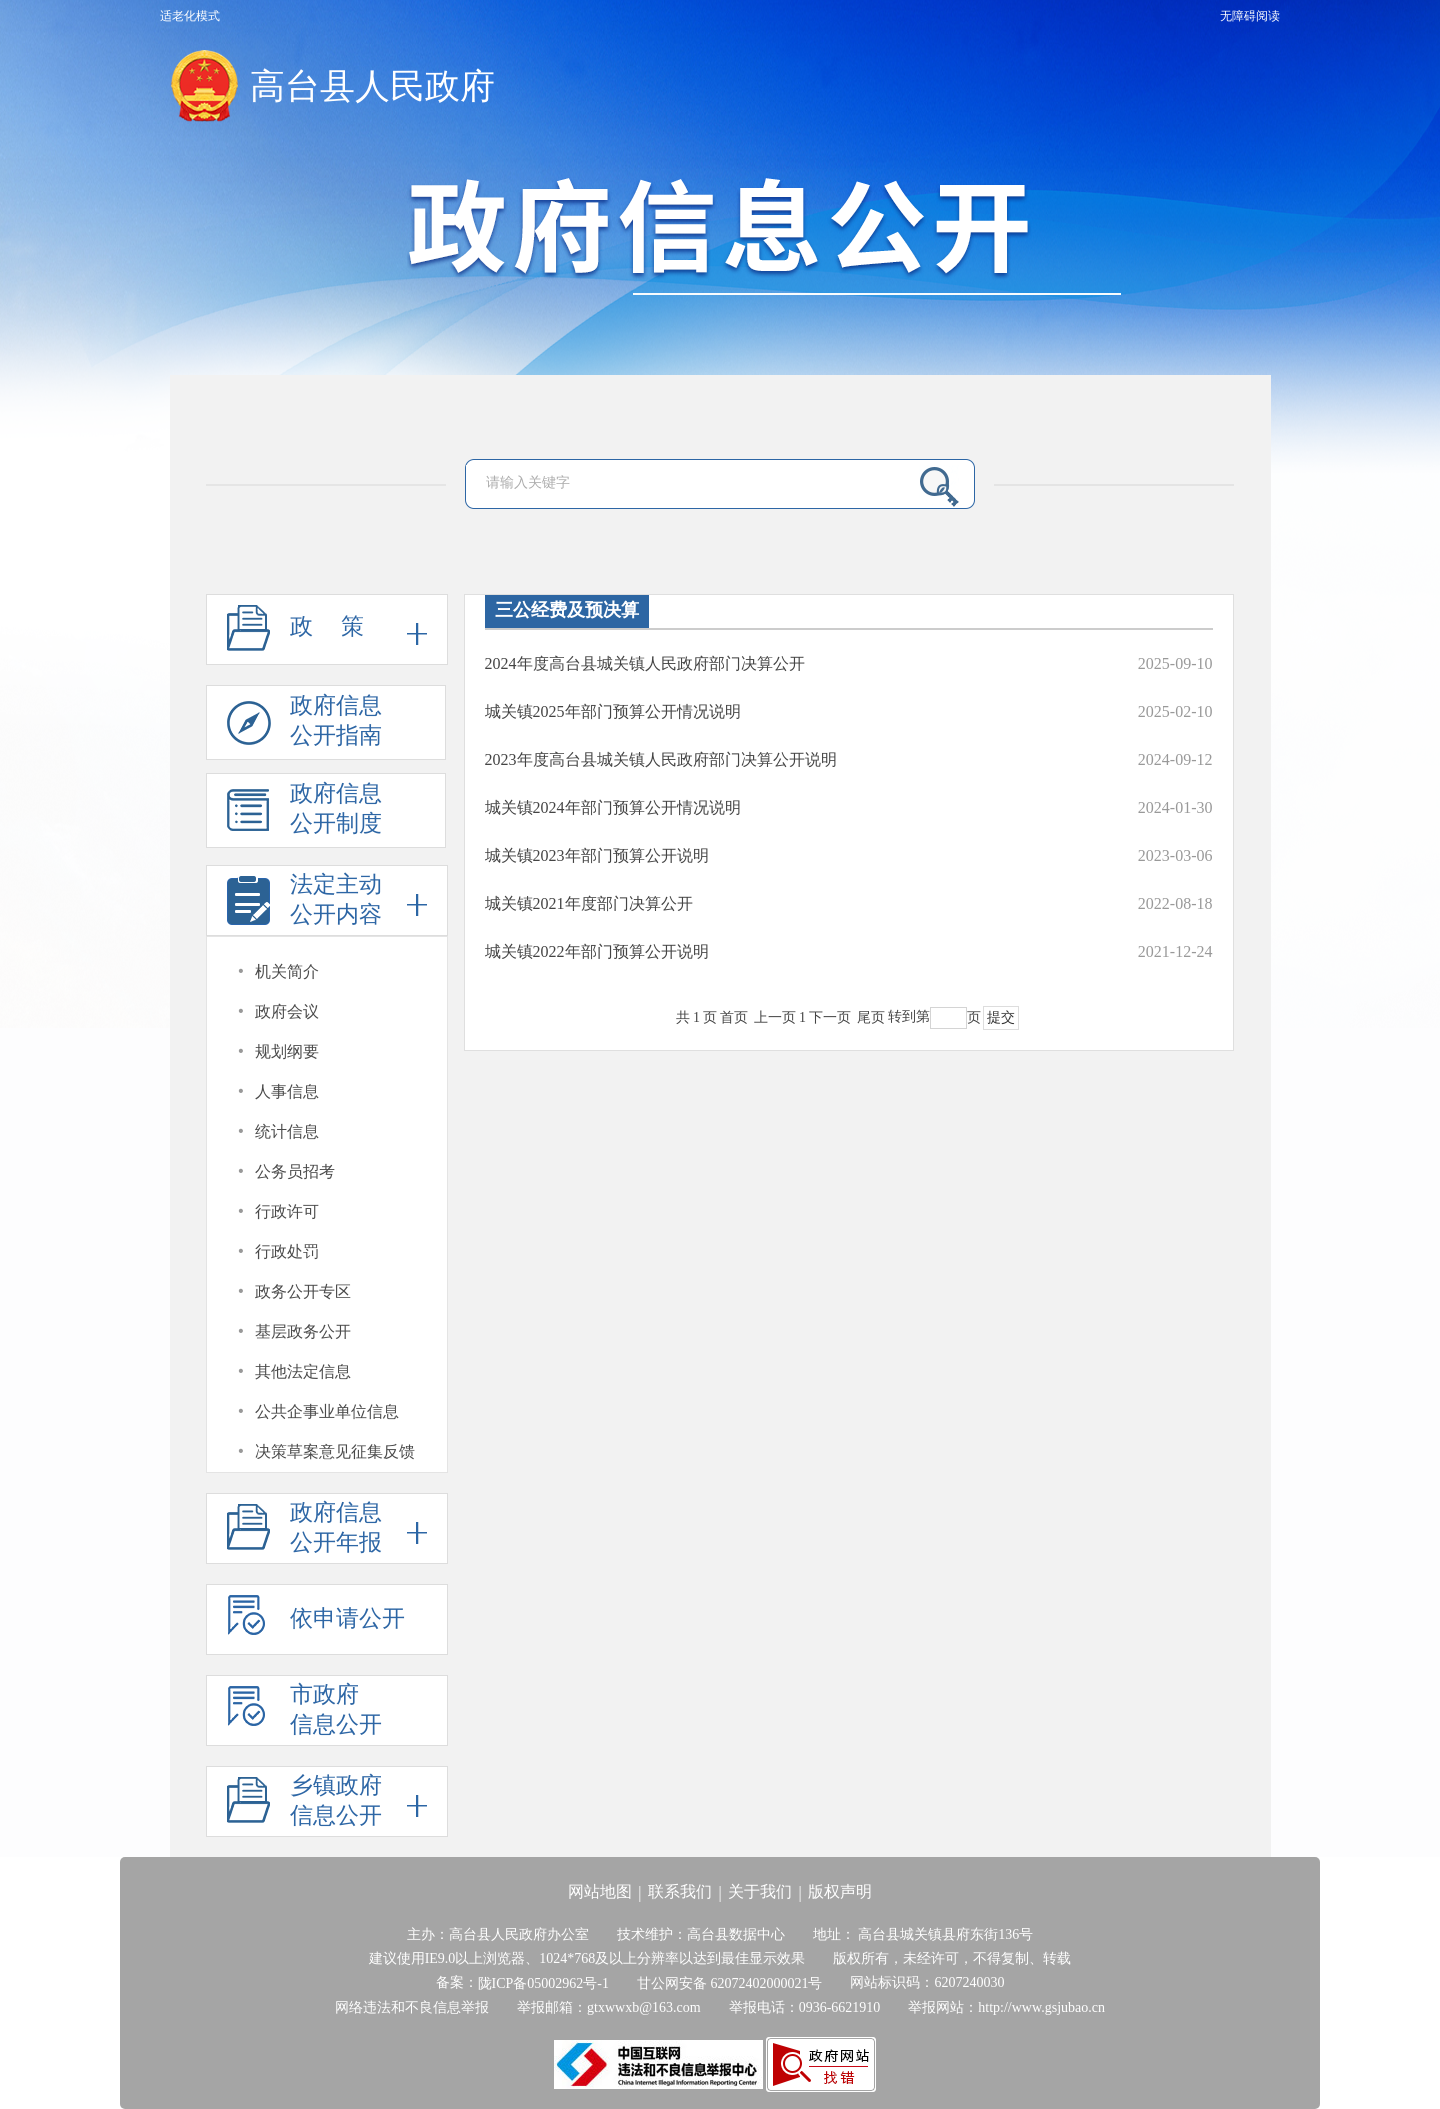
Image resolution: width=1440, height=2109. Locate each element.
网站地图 (600, 1891)
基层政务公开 (303, 1331)
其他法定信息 (303, 1371)
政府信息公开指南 (304, 726)
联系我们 (680, 1891)
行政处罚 (287, 1251)
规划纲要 (287, 1051)
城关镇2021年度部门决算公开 (589, 903)
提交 (1001, 1017)
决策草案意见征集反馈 (335, 1451)
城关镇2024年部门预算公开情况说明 (613, 807)
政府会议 (287, 1011)
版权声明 (840, 1891)
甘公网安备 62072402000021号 (730, 1983)
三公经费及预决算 (567, 610)
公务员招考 (295, 1171)
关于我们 (760, 1891)
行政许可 (287, 1211)
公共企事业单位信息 (327, 1411)
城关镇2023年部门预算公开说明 (597, 855)
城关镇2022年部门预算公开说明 (597, 951)
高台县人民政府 (372, 86)
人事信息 (287, 1091)
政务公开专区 (303, 1291)
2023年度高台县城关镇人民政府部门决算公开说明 (661, 759)
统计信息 (287, 1131)
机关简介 (287, 971)
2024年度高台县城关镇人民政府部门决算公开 (645, 663)
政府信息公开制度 (304, 814)
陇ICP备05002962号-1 (543, 1983)
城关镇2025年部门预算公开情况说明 (613, 711)
